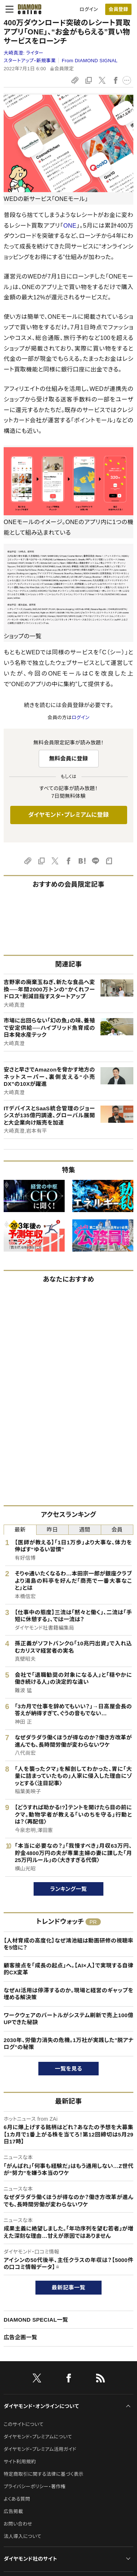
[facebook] (69, 2379)
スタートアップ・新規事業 (30, 60)
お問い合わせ (18, 2524)
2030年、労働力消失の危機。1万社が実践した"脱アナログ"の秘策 (68, 2043)
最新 (20, 1529)
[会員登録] (118, 9)
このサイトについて (23, 2424)
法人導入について (22, 2536)
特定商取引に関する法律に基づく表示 (43, 2474)
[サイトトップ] (27, 9)
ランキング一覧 (68, 1889)
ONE (69, 226)
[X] (37, 2379)
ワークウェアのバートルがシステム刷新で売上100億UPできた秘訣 (68, 2019)
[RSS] (100, 2379)
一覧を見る (68, 2068)
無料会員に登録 (68, 758)
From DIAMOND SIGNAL (90, 60)
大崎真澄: (23, 53)
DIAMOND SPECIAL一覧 (36, 2320)
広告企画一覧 (20, 2337)
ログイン (89, 9)
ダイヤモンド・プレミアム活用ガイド (40, 2449)
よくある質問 (17, 2499)
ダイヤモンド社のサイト (30, 2559)
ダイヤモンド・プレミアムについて (38, 2436)
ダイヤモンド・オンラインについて (41, 2406)
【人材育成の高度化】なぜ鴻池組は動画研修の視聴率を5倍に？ (68, 1944)
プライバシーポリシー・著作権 (35, 2486)
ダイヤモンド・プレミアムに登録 (68, 815)
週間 (84, 1529)
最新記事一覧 (68, 2287)
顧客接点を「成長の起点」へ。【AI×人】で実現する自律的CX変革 (68, 1969)
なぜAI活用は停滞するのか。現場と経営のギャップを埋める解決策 (68, 1994)
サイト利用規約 (20, 2461)
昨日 (52, 1529)
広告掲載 (13, 2511)
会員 (117, 1529)
